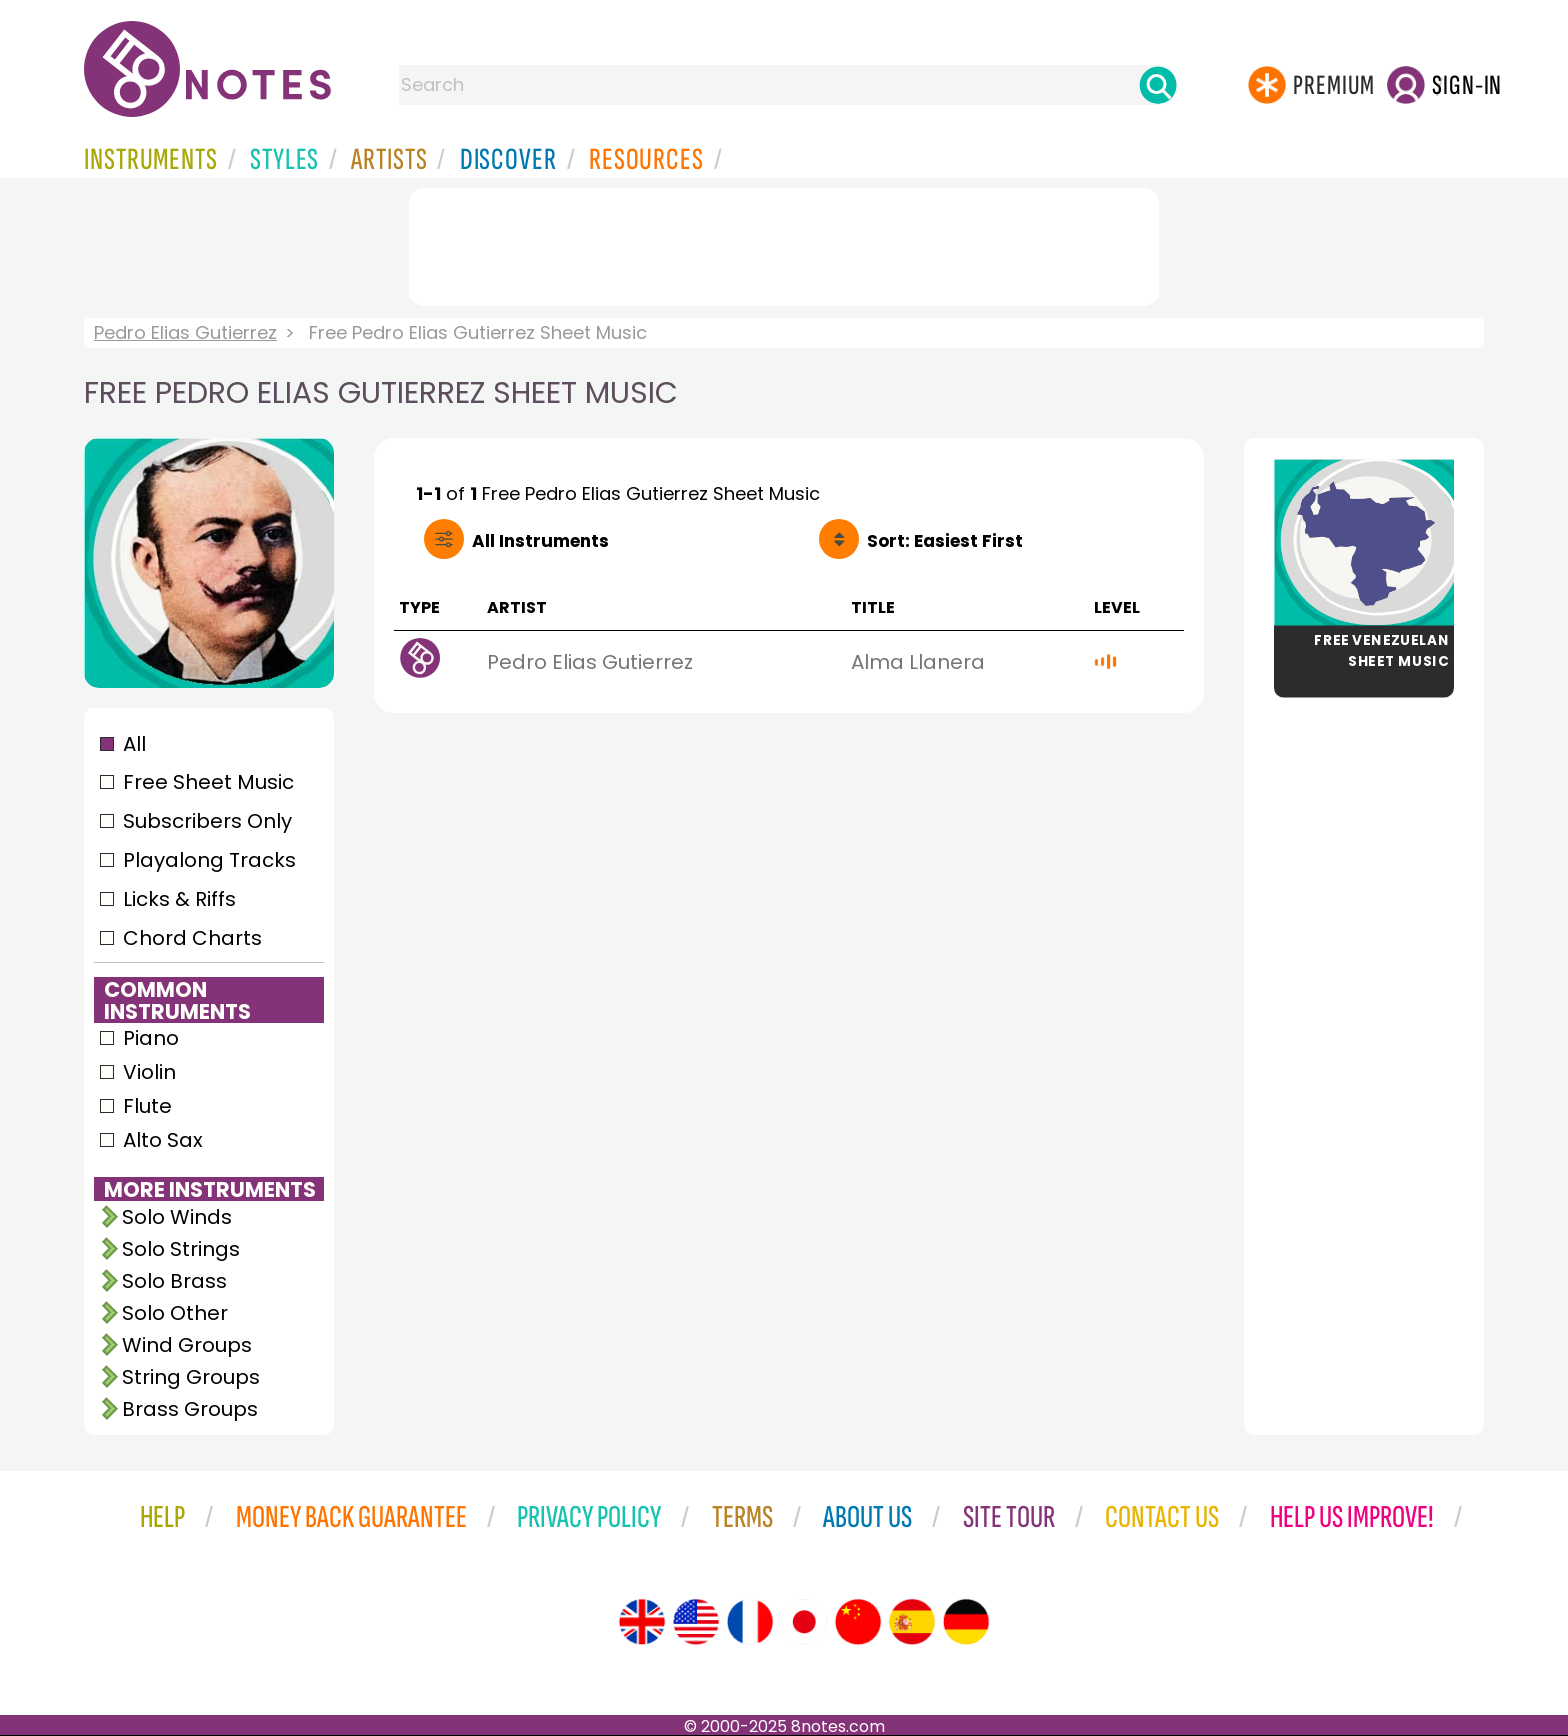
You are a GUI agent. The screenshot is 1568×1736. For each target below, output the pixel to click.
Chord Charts (192, 938)
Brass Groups (190, 1409)
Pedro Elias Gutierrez (185, 332)
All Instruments (540, 541)
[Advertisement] (784, 243)
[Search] (1158, 85)
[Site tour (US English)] (696, 1622)
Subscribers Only (207, 821)
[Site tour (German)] (966, 1622)
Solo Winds (177, 1217)
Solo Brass (174, 1281)
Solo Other (175, 1313)
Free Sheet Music (208, 782)
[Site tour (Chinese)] (858, 1622)
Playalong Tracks (209, 860)
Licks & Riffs (179, 899)
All (134, 744)
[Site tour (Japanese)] (804, 1622)
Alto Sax (163, 1140)
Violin (149, 1072)
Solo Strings (181, 1249)
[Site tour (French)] (750, 1622)
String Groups (191, 1377)
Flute (147, 1106)
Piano (151, 1038)
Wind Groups (187, 1345)
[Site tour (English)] (642, 1622)
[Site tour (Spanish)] (912, 1622)
